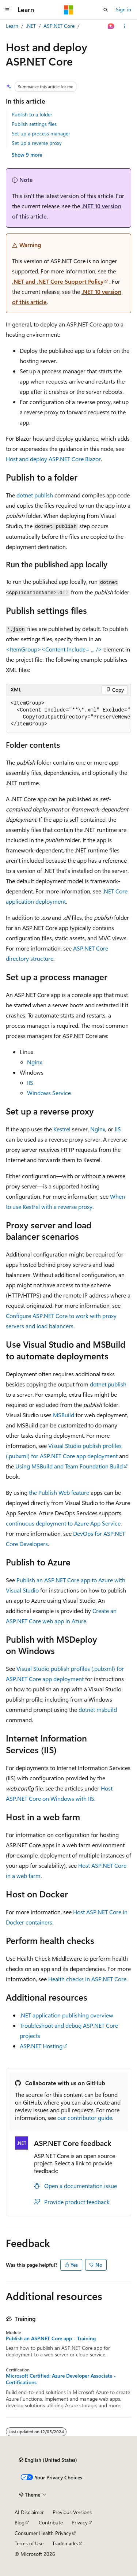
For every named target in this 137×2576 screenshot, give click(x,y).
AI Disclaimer (29, 2512)
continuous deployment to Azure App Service (63, 1523)
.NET (31, 25)
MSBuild (63, 1415)
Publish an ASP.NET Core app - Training (51, 2338)
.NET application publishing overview (66, 2015)
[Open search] (105, 9)
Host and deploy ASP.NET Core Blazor (53, 459)
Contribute (51, 2522)
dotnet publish (34, 495)
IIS (30, 1082)
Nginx (34, 1062)
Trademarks (65, 2543)
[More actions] (124, 26)
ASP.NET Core (59, 25)
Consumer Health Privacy (43, 2533)
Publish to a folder (32, 114)
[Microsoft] (68, 10)
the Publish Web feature (59, 1492)
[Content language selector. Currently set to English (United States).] (48, 2460)
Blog (19, 2522)
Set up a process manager (41, 133)
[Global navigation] (7, 9)
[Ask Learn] (111, 26)
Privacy (80, 2522)
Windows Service (49, 1093)
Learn (12, 25)
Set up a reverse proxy (37, 142)
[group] (68, 713)
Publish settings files (34, 123)
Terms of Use (29, 2543)
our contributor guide (84, 2117)
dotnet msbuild (98, 1709)
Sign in (123, 9)
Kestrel (62, 1129)
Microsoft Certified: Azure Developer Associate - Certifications (61, 2379)
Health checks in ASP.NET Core (87, 1979)
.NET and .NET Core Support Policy (57, 281)
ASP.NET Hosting (41, 2046)
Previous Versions (72, 2512)
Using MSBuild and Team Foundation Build (69, 1466)
